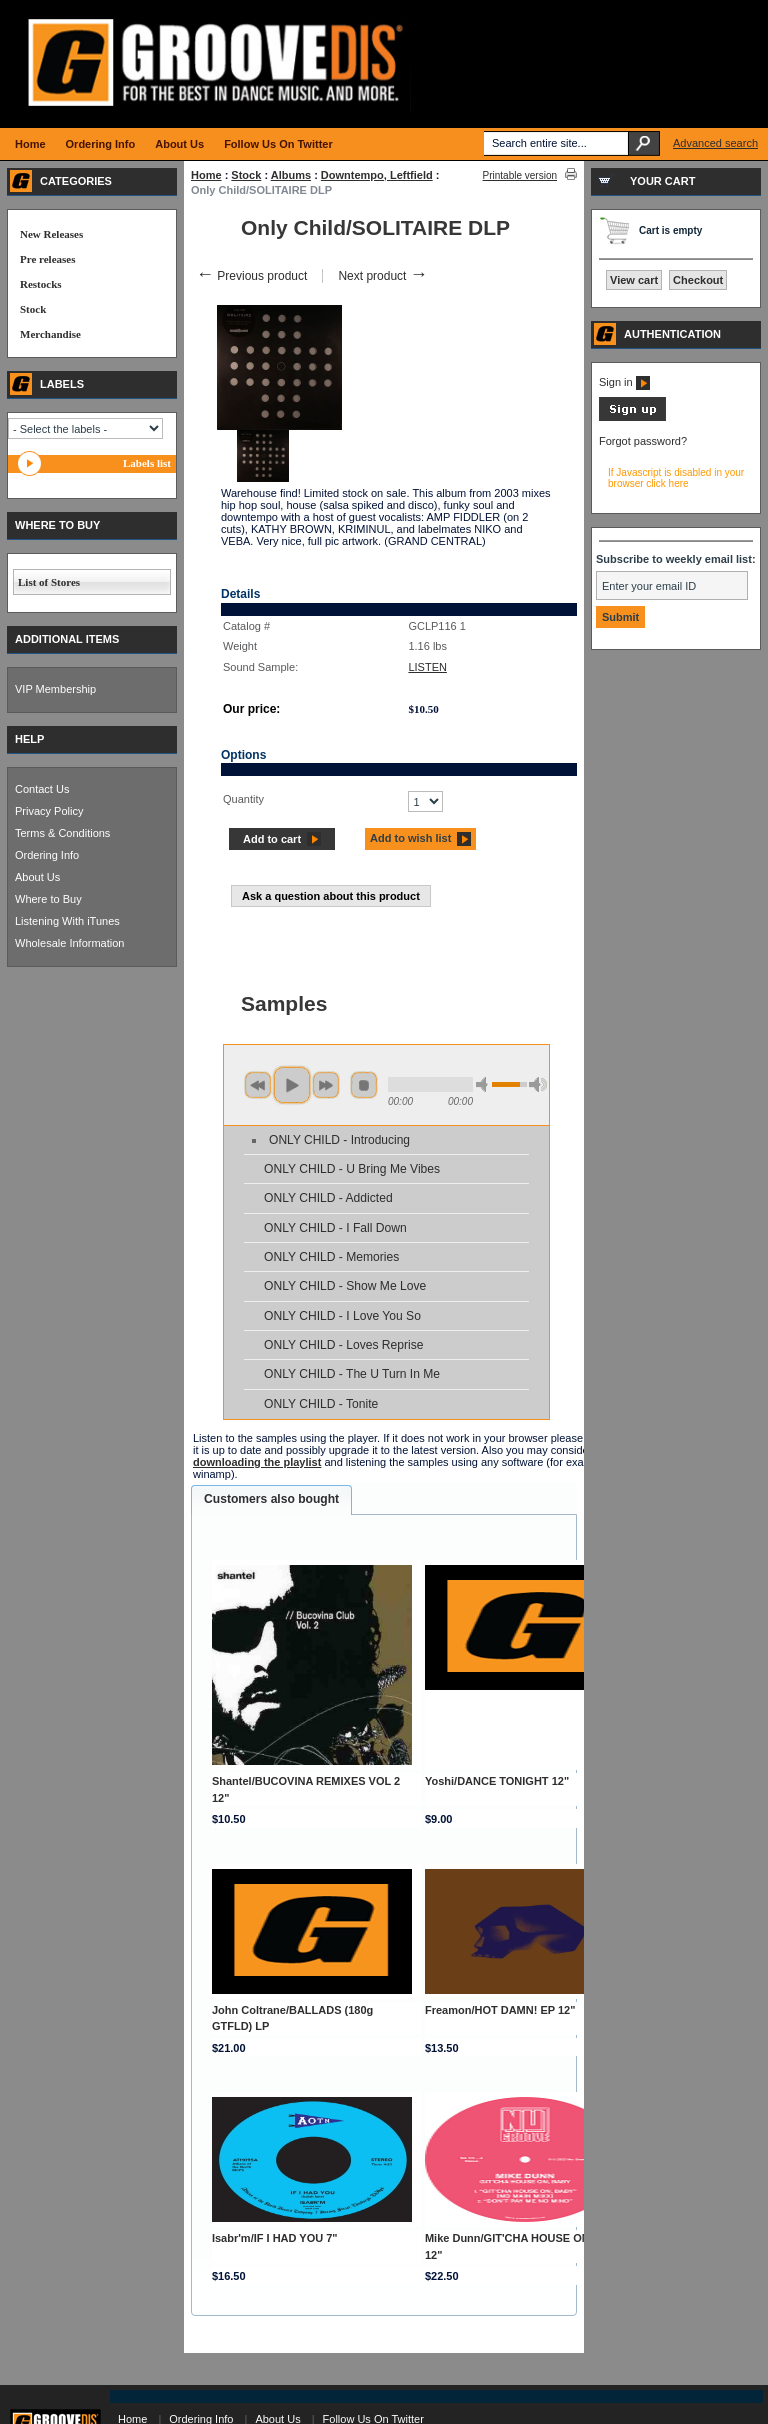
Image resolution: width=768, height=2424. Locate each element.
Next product (382, 276)
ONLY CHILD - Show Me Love (345, 1286)
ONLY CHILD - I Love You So (342, 1316)
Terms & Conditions (62, 833)
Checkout (698, 280)
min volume (485, 1084)
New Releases (51, 234)
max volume (538, 1084)
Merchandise (50, 334)
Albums (291, 175)
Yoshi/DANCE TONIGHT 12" (497, 1781)
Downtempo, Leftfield (377, 175)
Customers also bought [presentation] (271, 1499)
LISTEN (427, 667)
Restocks (41, 284)
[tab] (271, 1500)
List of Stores (49, 582)
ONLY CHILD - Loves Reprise (344, 1345)
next (326, 1085)
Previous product (251, 276)
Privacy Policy (49, 811)
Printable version (520, 175)
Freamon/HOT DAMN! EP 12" (500, 2010)
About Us (37, 877)
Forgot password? (643, 441)
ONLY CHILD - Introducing (339, 1140)
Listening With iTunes (67, 921)
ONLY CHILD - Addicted (328, 1198)
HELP (29, 739)
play (292, 1085)
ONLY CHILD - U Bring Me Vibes (352, 1169)
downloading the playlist (257, 1462)
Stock (246, 175)
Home (206, 175)
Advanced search (715, 143)
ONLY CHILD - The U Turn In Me (352, 1374)
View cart (634, 280)
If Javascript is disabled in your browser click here (676, 478)
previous (258, 1085)
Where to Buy (48, 899)
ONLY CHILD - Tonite (321, 1404)
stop (364, 1085)
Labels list (147, 463)
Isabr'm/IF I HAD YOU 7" (275, 2238)
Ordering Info (47, 855)
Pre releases (47, 259)
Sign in (624, 382)
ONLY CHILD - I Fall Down (335, 1228)
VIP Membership (55, 689)
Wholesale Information (69, 943)
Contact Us (42, 789)
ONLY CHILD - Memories (331, 1257)
